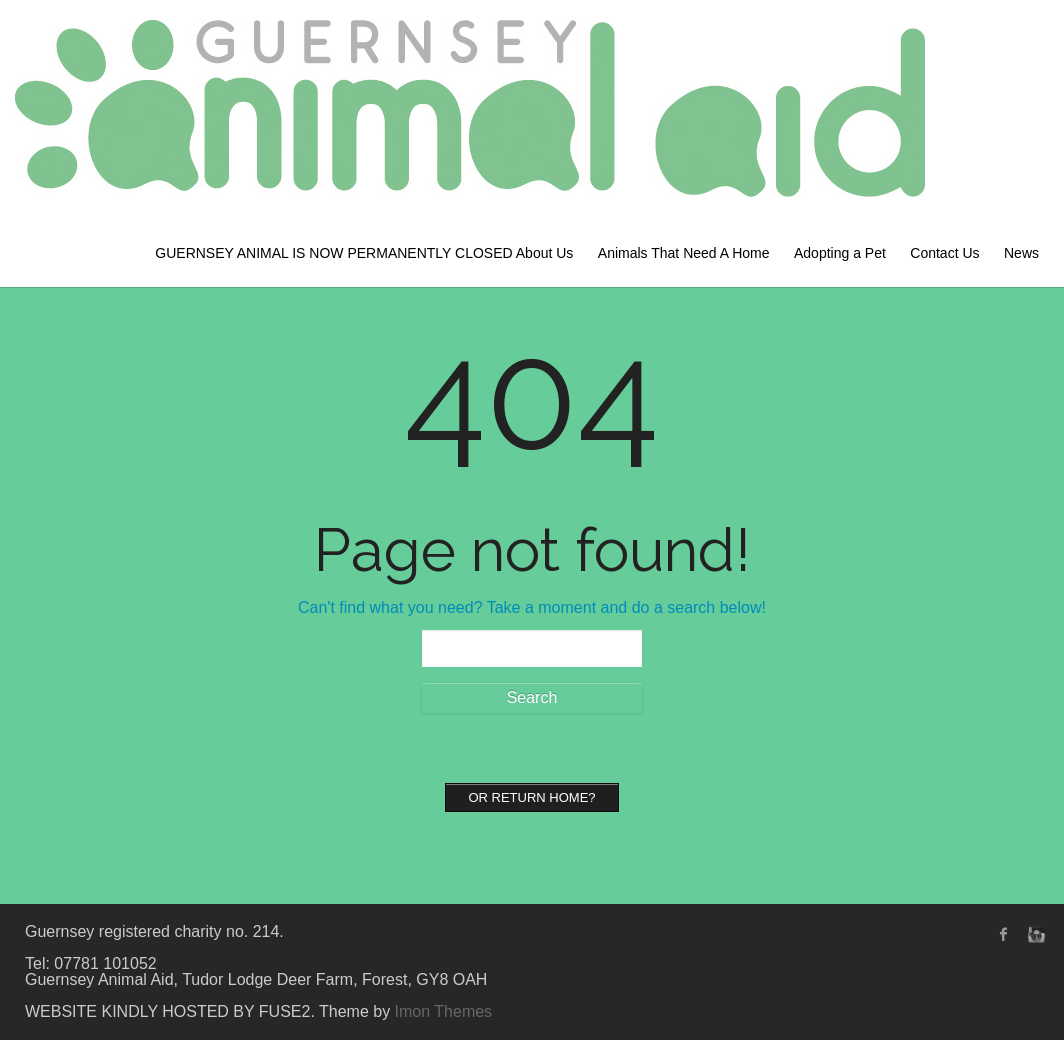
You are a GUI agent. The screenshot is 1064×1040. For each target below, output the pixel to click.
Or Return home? (531, 797)
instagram (1034, 934)
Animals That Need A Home (684, 253)
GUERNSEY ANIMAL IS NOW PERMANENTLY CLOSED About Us (364, 253)
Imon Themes (444, 1011)
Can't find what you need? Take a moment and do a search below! (532, 607)
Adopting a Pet (840, 253)
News (1021, 253)
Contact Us (944, 253)
